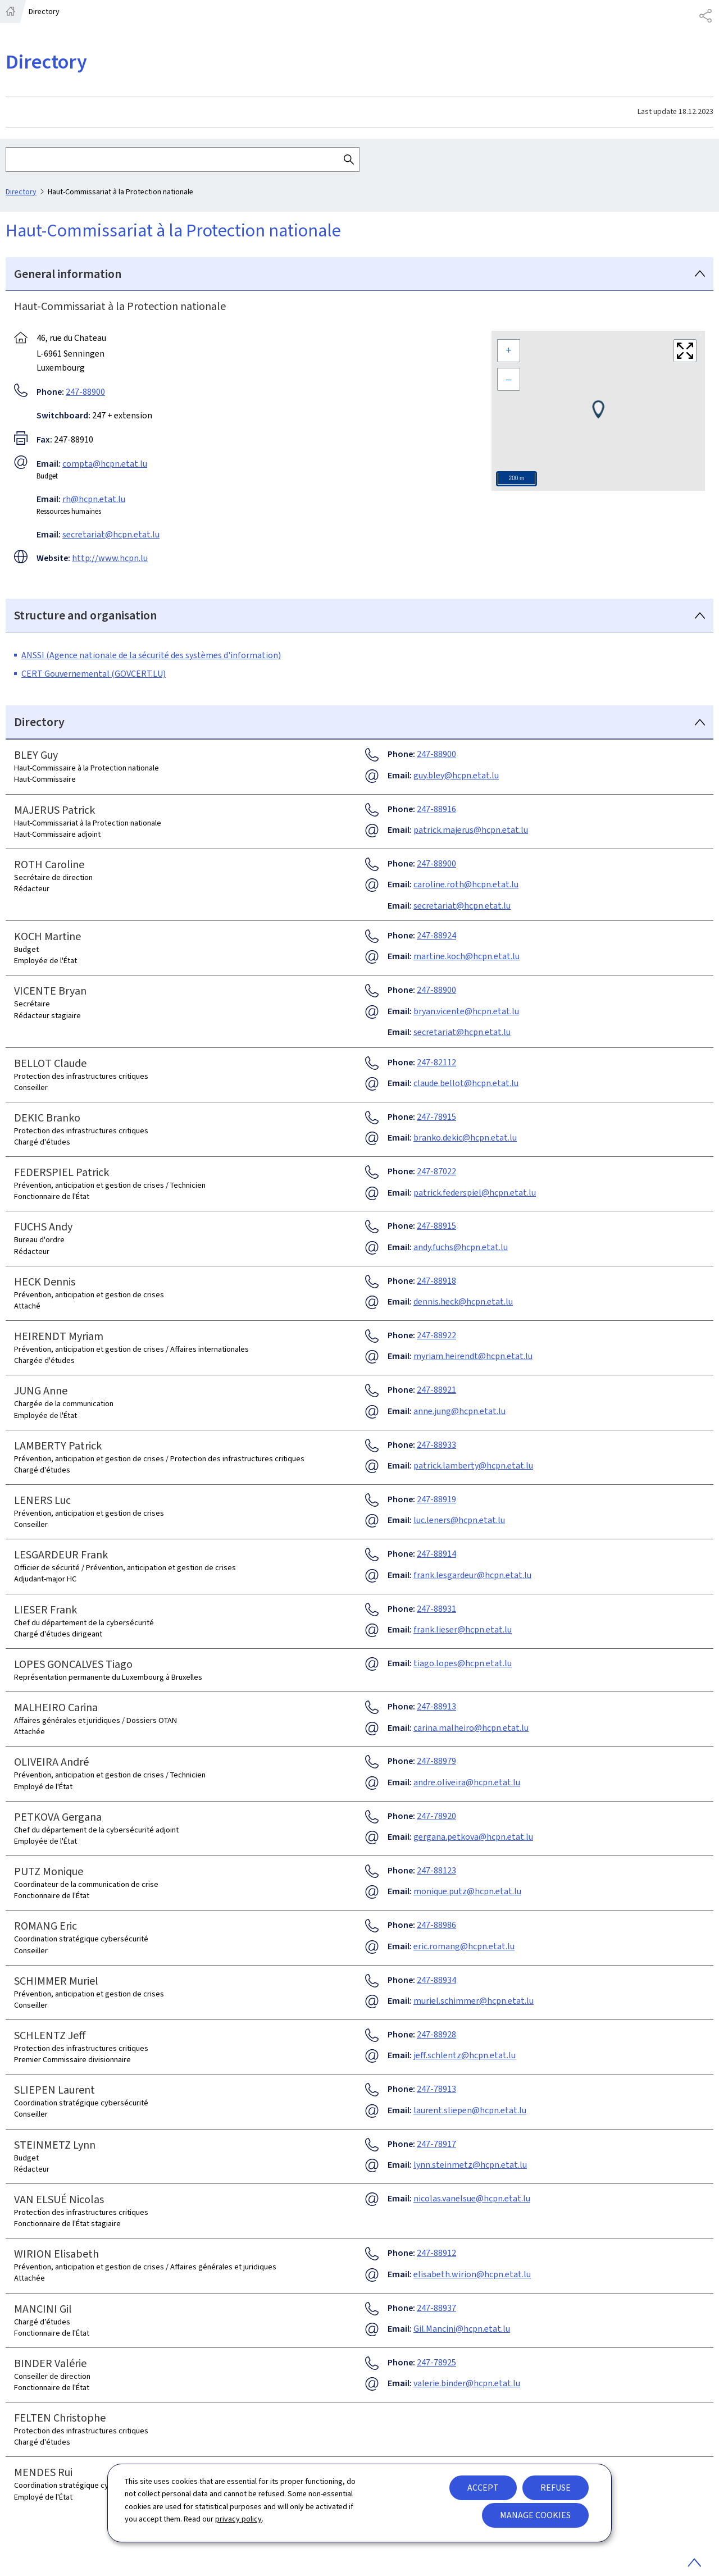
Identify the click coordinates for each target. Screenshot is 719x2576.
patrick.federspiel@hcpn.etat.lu (474, 1192)
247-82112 (436, 1062)
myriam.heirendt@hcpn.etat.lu (473, 1356)
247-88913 (436, 1706)
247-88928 (436, 2034)
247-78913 (436, 2089)
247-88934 (436, 1980)
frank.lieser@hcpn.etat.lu (462, 1629)
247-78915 (436, 1117)
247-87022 (436, 1171)
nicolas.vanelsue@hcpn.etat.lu (471, 2198)
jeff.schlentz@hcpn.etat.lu (464, 2055)
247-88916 (436, 809)
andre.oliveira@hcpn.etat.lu (466, 1782)
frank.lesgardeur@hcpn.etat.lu (472, 1575)
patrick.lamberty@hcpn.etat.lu (473, 1465)
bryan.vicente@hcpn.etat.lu (466, 1011)
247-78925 (436, 2362)
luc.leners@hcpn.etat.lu (459, 1520)
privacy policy (238, 2519)
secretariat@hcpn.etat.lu (111, 534)
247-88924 (436, 935)
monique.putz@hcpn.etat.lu (467, 1891)
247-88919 (436, 1499)
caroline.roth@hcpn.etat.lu (465, 884)
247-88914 (436, 1554)
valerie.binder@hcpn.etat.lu (466, 2383)
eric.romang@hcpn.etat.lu (464, 1946)
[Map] (598, 411)
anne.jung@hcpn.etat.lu (459, 1411)
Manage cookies (535, 2515)
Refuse (555, 2487)
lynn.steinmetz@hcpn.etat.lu (470, 2165)
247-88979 (436, 1761)
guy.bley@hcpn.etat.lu (456, 775)
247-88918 (436, 1281)
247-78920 (436, 1816)
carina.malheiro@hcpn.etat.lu (471, 1728)
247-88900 (85, 391)
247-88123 (436, 1870)
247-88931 (436, 1609)
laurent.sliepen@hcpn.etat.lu (469, 2110)
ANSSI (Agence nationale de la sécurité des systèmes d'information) (151, 655)
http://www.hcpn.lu (110, 558)
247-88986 (436, 1925)
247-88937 (436, 2308)
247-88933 (436, 1445)
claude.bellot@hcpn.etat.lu (465, 1083)
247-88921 (436, 1390)
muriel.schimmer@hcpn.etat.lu (473, 2001)
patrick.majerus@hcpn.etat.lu (470, 830)
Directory (21, 191)
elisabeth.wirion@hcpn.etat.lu (472, 2274)
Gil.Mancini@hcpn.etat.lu (461, 2329)
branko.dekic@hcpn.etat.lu (465, 1137)
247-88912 (436, 2253)
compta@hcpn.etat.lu (104, 463)
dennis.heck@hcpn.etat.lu (463, 1301)
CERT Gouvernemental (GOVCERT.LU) (93, 674)
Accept (483, 2487)
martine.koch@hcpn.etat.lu (466, 956)
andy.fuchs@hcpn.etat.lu (460, 1247)
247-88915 (436, 1226)
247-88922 (436, 1335)
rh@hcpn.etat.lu (93, 498)
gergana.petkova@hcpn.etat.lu (473, 1837)
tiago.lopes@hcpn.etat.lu (462, 1663)
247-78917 (436, 2144)
